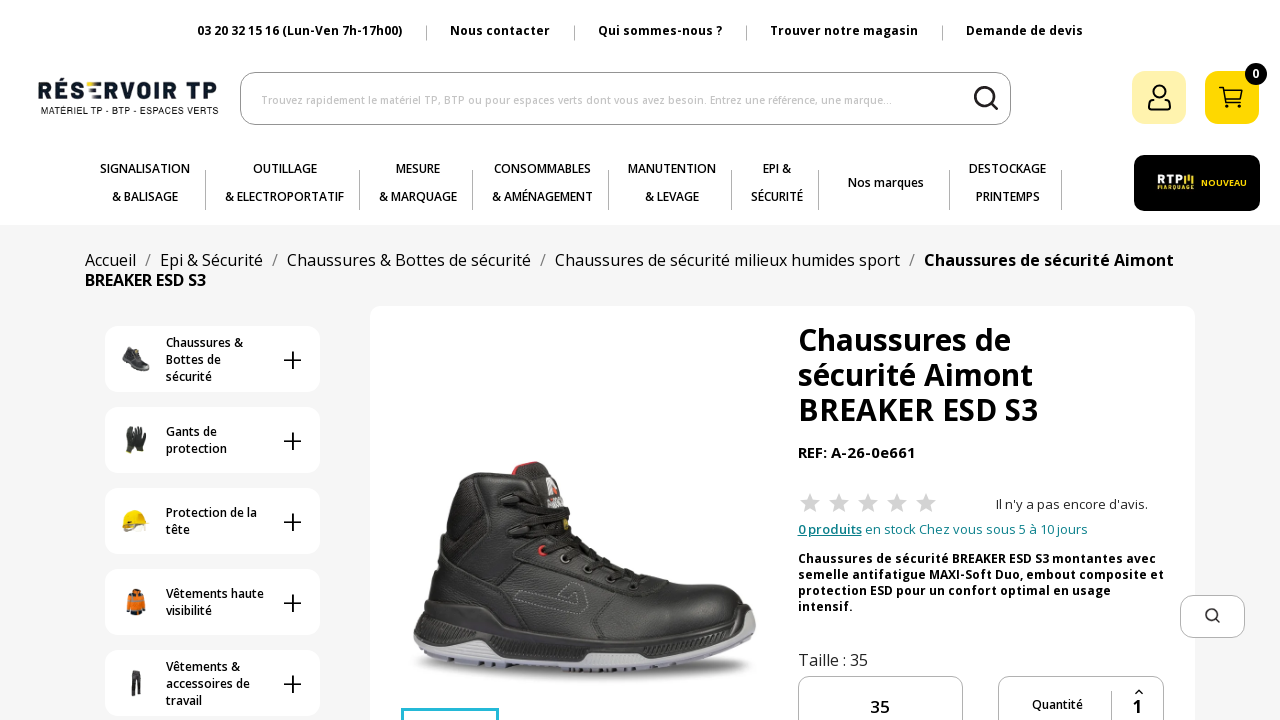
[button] (1212, 616)
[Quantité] (1137, 707)
